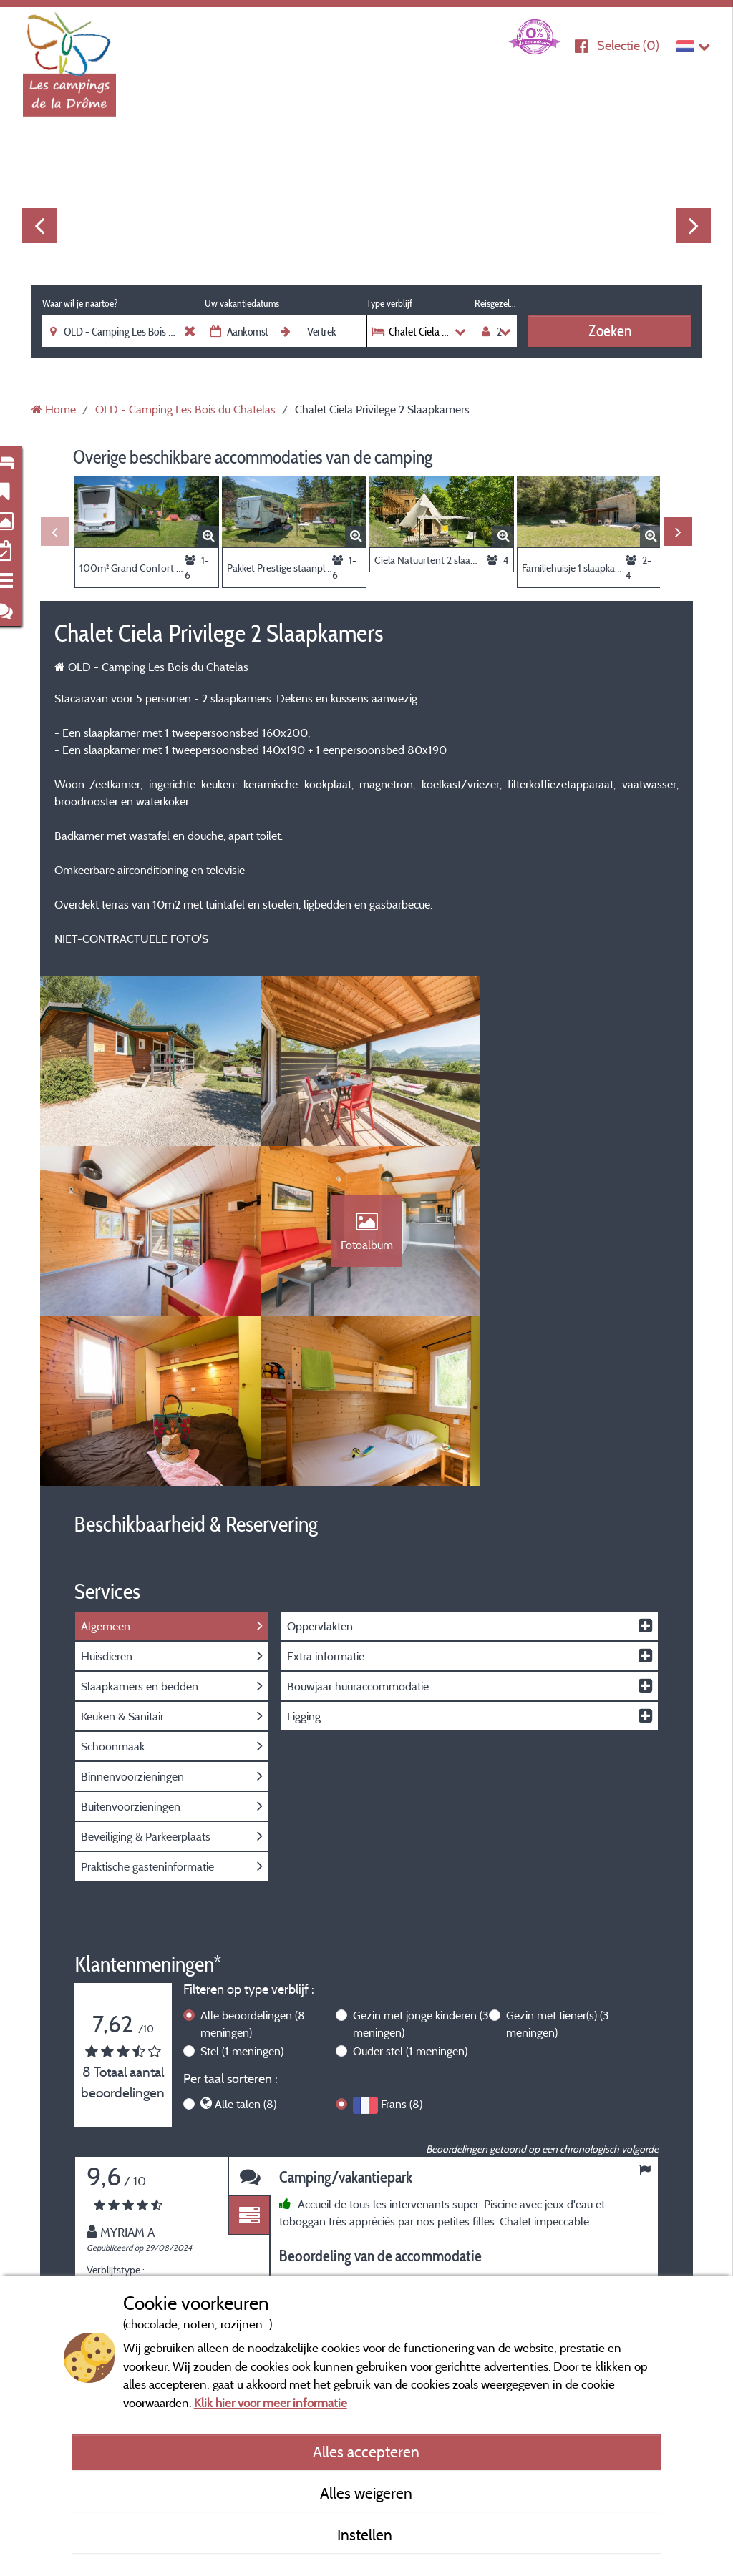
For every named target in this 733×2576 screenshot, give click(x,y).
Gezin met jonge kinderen (421, 1857)
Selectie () (628, 45)
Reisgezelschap (496, 303)
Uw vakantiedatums (242, 303)
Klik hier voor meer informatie (270, 2402)
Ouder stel (410, 1884)
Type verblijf (389, 303)
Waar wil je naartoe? (79, 303)
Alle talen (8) (245, 1938)
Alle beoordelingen (252, 1857)
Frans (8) (401, 1938)
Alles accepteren (366, 2451)
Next (693, 225)
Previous (39, 225)
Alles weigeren (366, 2493)
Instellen (366, 2534)
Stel (241, 1884)
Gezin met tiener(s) (557, 1857)
